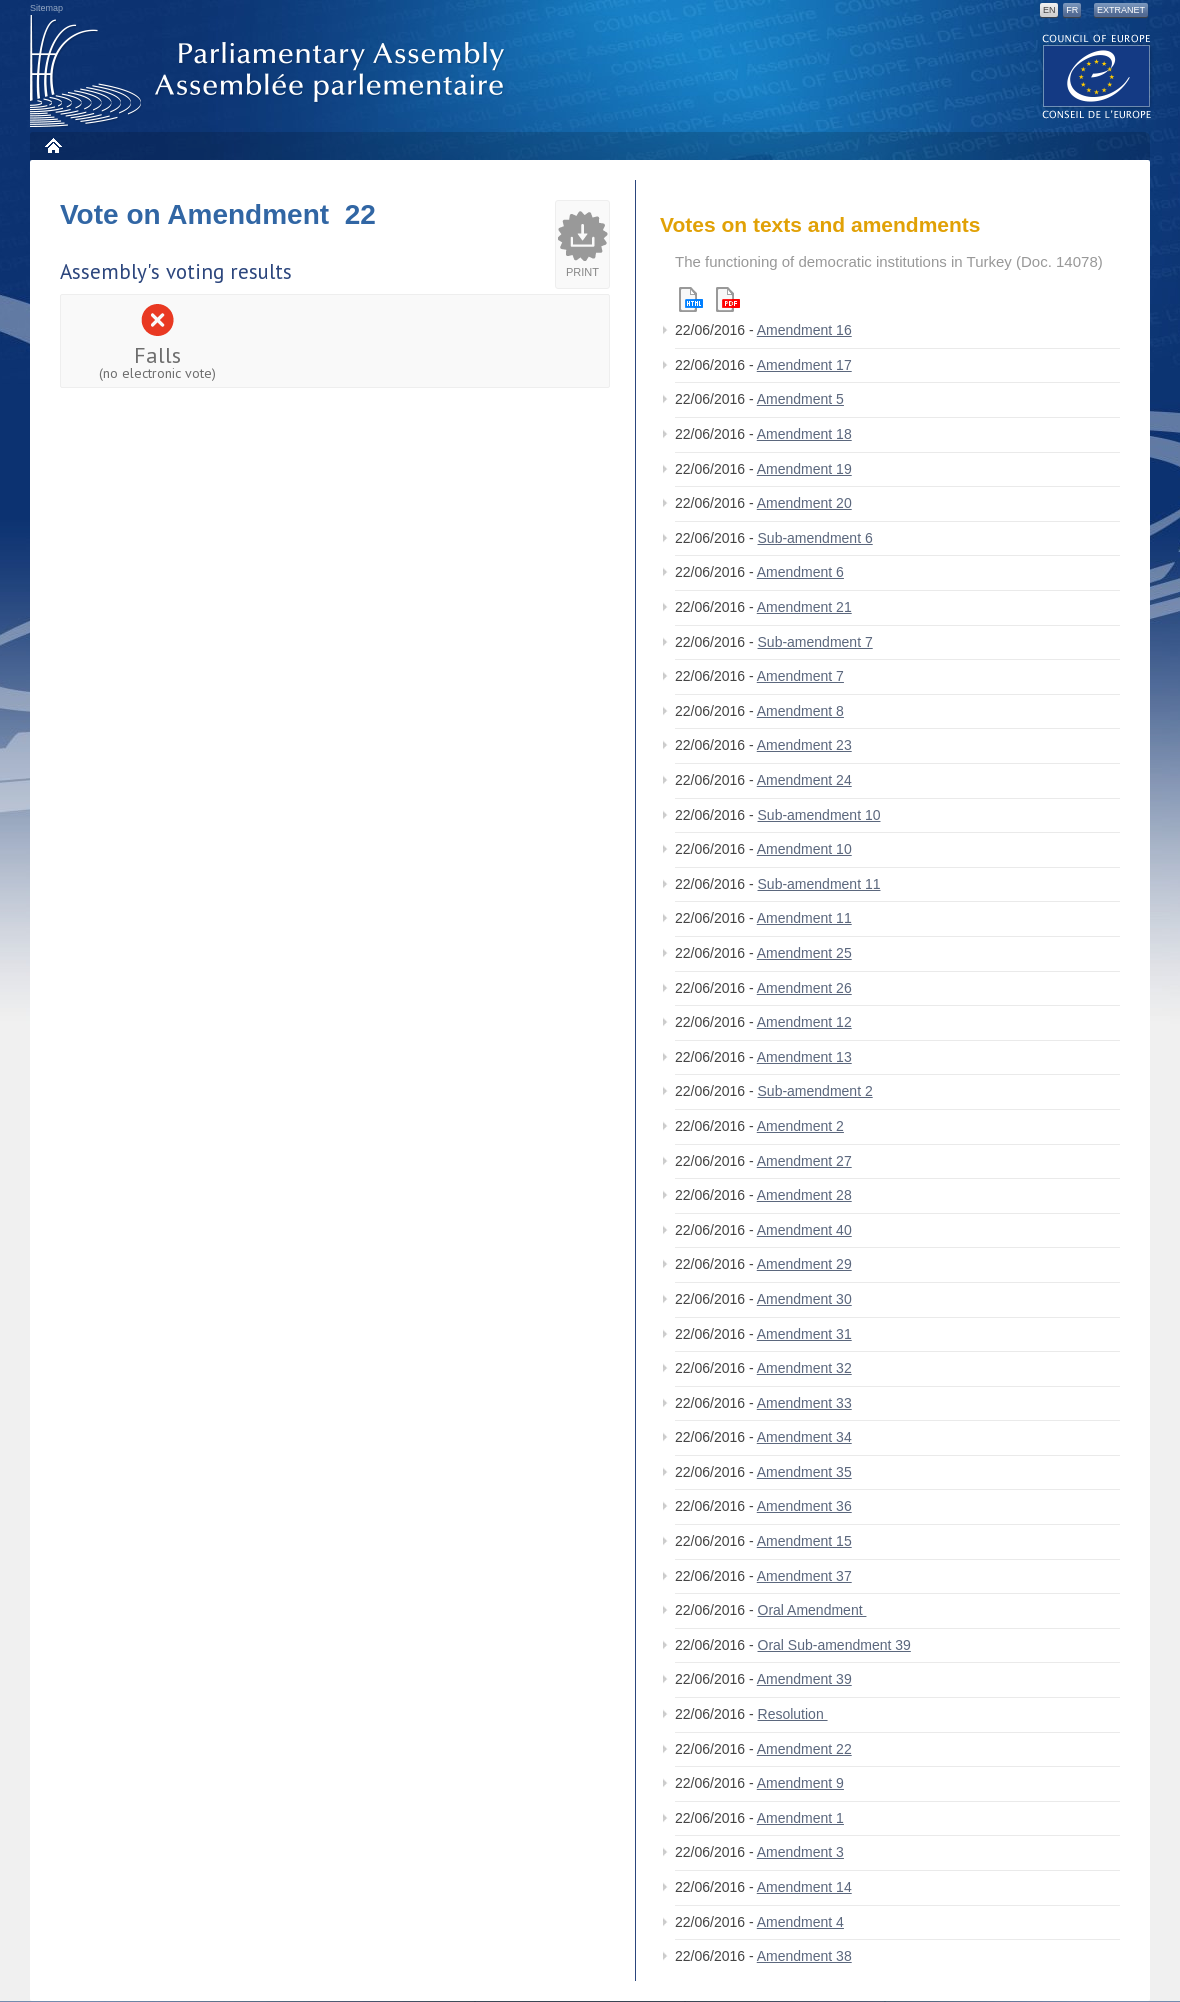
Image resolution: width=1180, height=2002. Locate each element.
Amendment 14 (804, 1887)
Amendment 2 (800, 1126)
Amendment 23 (804, 745)
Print (582, 272)
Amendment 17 (804, 365)
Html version (691, 299)
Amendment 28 (804, 1195)
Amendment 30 (804, 1299)
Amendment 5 (800, 399)
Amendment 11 (804, 918)
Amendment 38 (804, 1956)
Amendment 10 (804, 849)
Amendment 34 (804, 1437)
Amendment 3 (800, 1852)
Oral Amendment (812, 1610)
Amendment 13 (804, 1057)
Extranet (1121, 10)
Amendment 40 (804, 1230)
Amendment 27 (804, 1161)
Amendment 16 (804, 330)
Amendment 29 (804, 1264)
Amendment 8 (800, 711)
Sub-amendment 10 (819, 815)
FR (1072, 10)
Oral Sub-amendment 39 (834, 1645)
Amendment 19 (804, 469)
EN (1049, 10)
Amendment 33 (804, 1403)
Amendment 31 (804, 1334)
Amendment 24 (804, 780)
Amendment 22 (804, 1749)
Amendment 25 (804, 953)
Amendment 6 (800, 572)
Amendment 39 (804, 1679)
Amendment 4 (800, 1922)
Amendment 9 (800, 1783)
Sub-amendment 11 (819, 884)
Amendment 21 (804, 607)
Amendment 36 (804, 1506)
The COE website (1097, 75)
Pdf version (728, 299)
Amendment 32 (804, 1368)
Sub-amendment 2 (815, 1091)
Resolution (793, 1714)
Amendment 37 (804, 1576)
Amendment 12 (804, 1022)
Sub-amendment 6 (815, 538)
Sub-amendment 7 (815, 642)
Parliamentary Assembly (271, 71)
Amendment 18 (804, 434)
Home (52, 145)
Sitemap (46, 8)
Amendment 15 (804, 1541)
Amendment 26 (804, 988)
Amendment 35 (804, 1472)
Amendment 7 (800, 676)
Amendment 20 (804, 503)
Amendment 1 (800, 1818)
